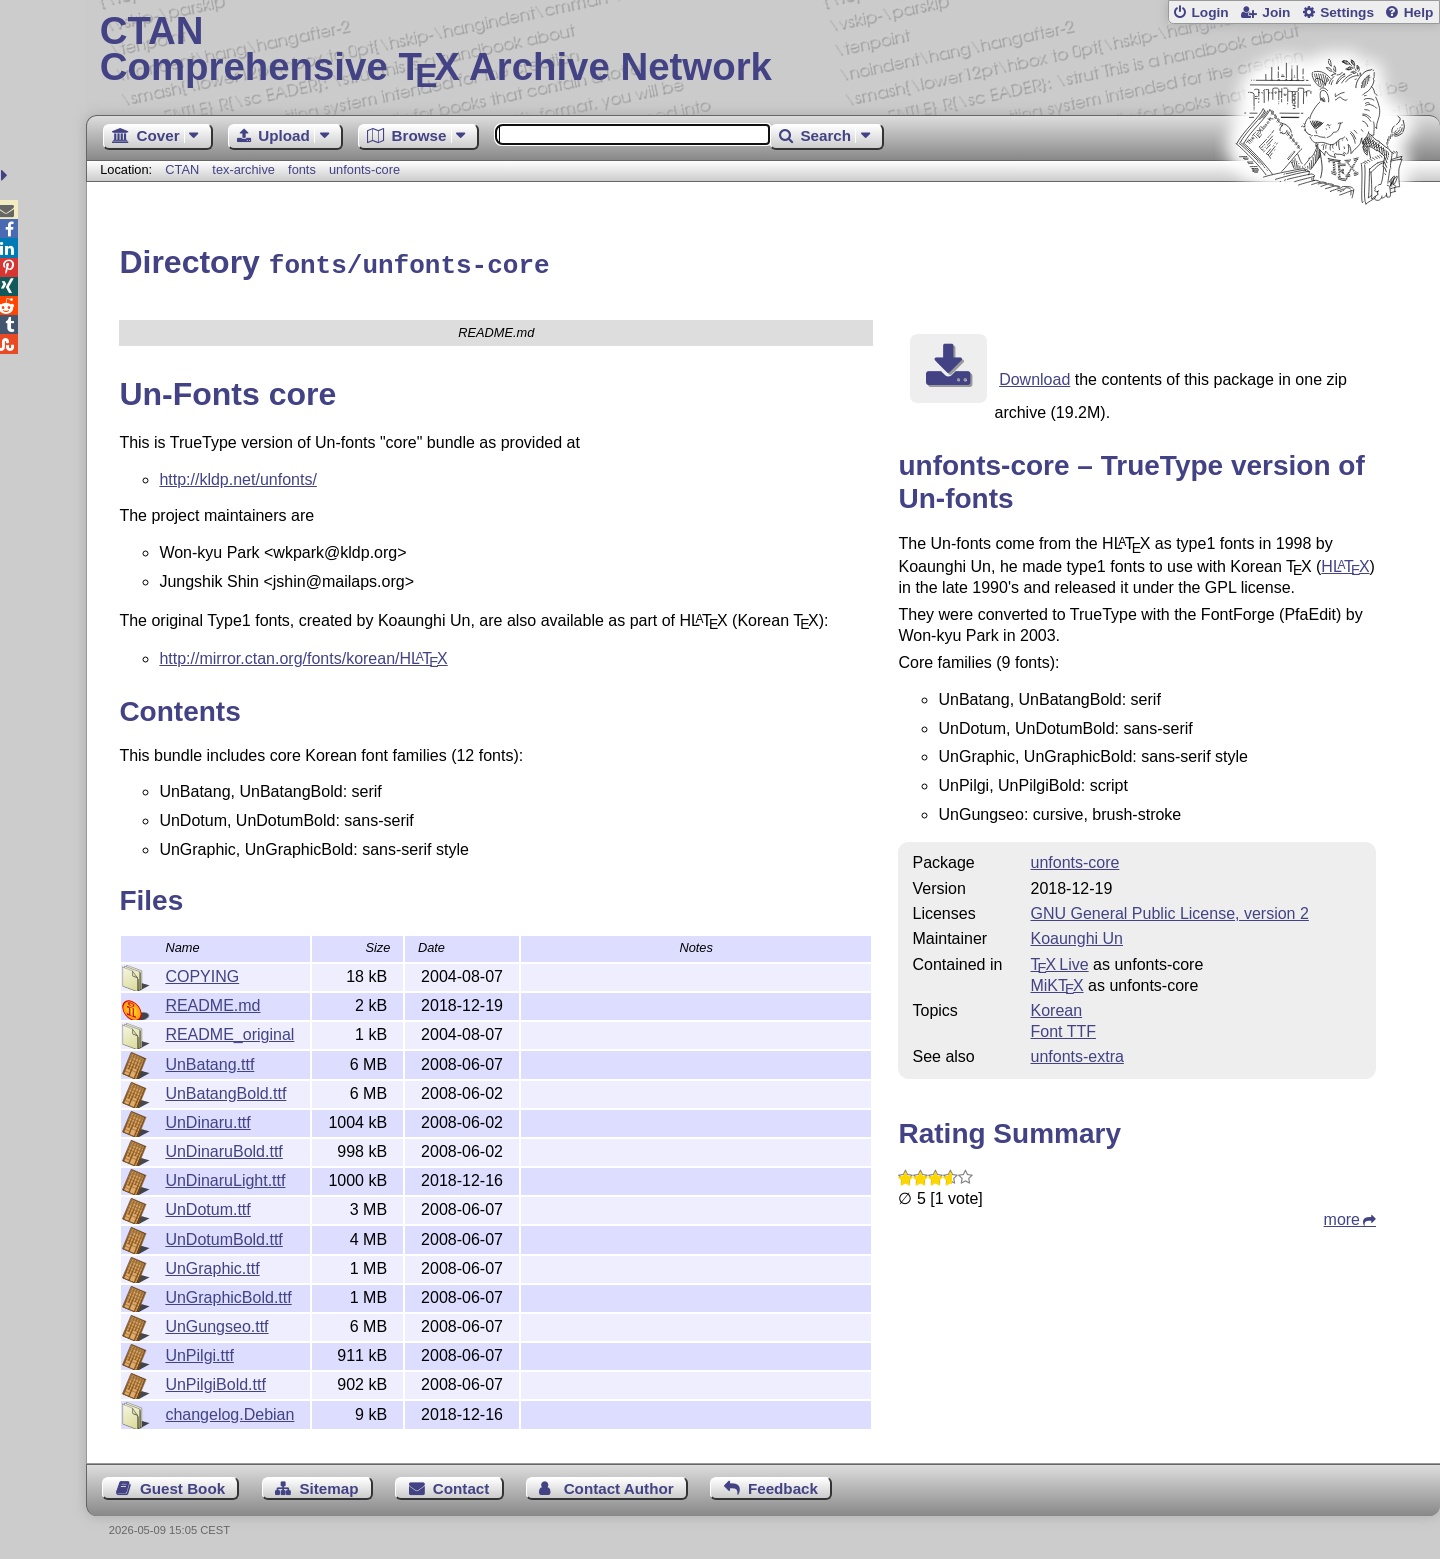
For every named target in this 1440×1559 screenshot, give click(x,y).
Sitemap (328, 1485)
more (1342, 1216)
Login (1209, 12)
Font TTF (1063, 1028)
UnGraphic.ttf (212, 1265)
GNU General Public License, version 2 (1169, 910)
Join (1276, 12)
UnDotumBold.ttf (223, 1236)
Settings (1347, 12)
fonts (302, 169)
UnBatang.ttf (209, 1061)
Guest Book (182, 1485)
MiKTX (1056, 982)
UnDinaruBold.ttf (223, 1148)
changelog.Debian (229, 1411)
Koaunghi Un (1076, 935)
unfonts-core (364, 169)
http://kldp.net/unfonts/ (237, 476)
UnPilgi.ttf (199, 1352)
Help (1419, 12)
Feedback (783, 1485)
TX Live (1059, 961)
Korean (1056, 1007)
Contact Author (619, 1485)
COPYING (202, 973)
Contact (461, 1485)
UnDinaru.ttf (207, 1119)
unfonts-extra (1076, 1053)
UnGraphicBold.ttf (228, 1294)
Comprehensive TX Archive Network (763, 50)
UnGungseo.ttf (216, 1323)
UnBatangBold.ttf (225, 1090)
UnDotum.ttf (207, 1206)
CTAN (182, 169)
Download (1034, 376)
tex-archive (243, 169)
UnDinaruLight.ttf (225, 1177)
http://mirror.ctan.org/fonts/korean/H (303, 655)
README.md (212, 1002)
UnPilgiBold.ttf (215, 1381)
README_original (229, 1031)
